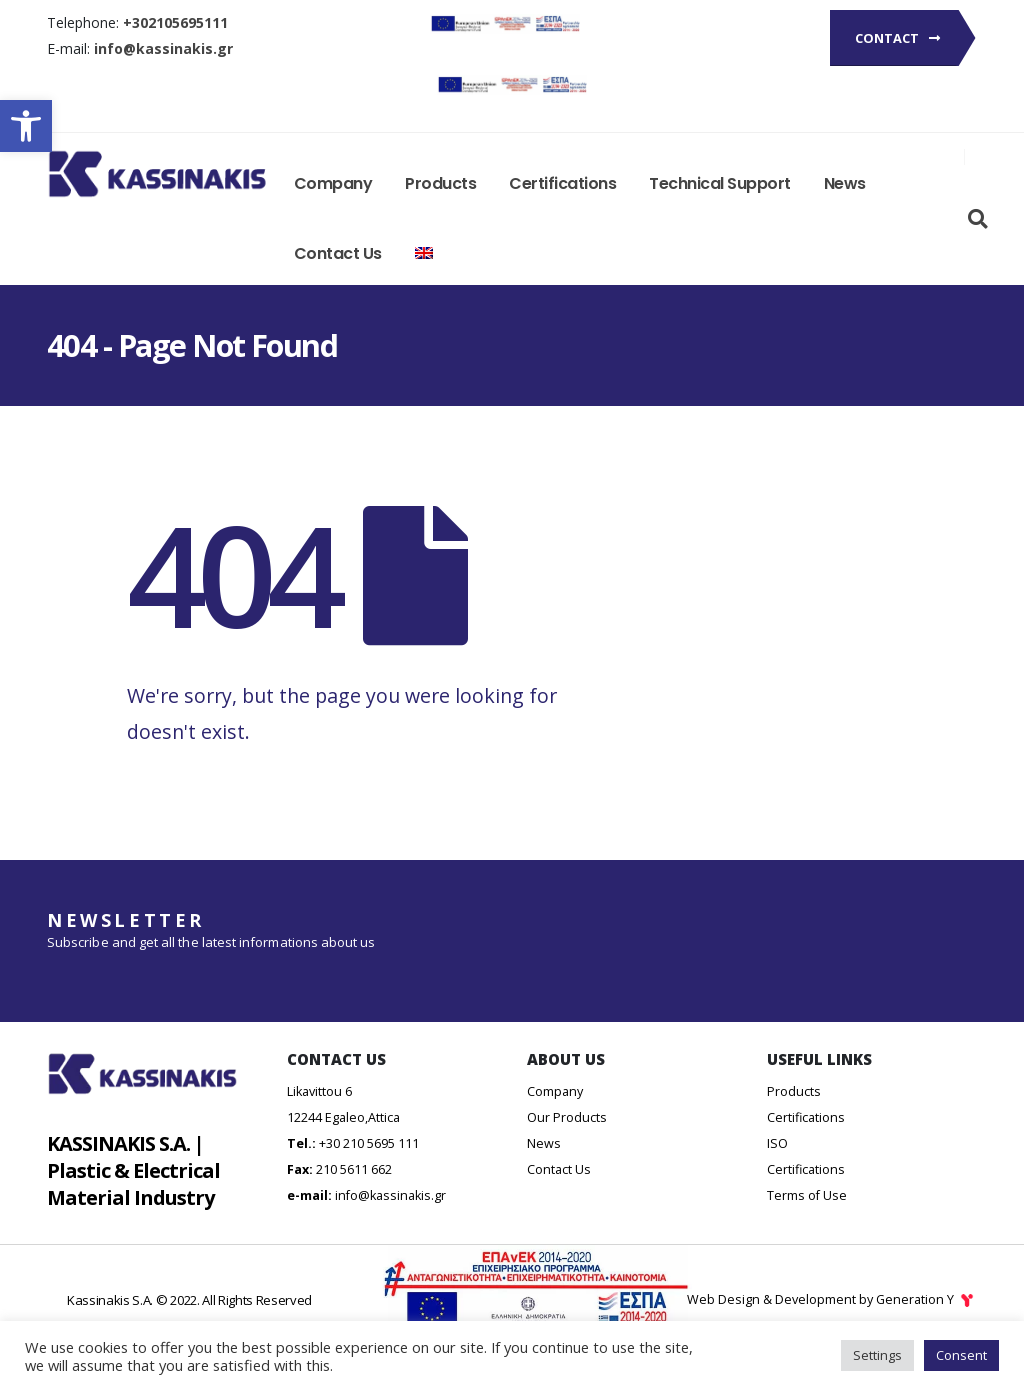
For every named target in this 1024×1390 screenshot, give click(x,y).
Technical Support (720, 183)
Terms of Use (807, 1195)
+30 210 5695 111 (369, 1143)
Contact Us (338, 253)
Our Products (567, 1117)
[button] (26, 126)
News (845, 183)
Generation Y (926, 1299)
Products (440, 183)
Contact (897, 38)
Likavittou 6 (319, 1091)
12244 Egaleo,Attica (343, 1117)
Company (333, 183)
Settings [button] (877, 1355)
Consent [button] (961, 1355)
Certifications (562, 183)
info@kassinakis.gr (390, 1195)
